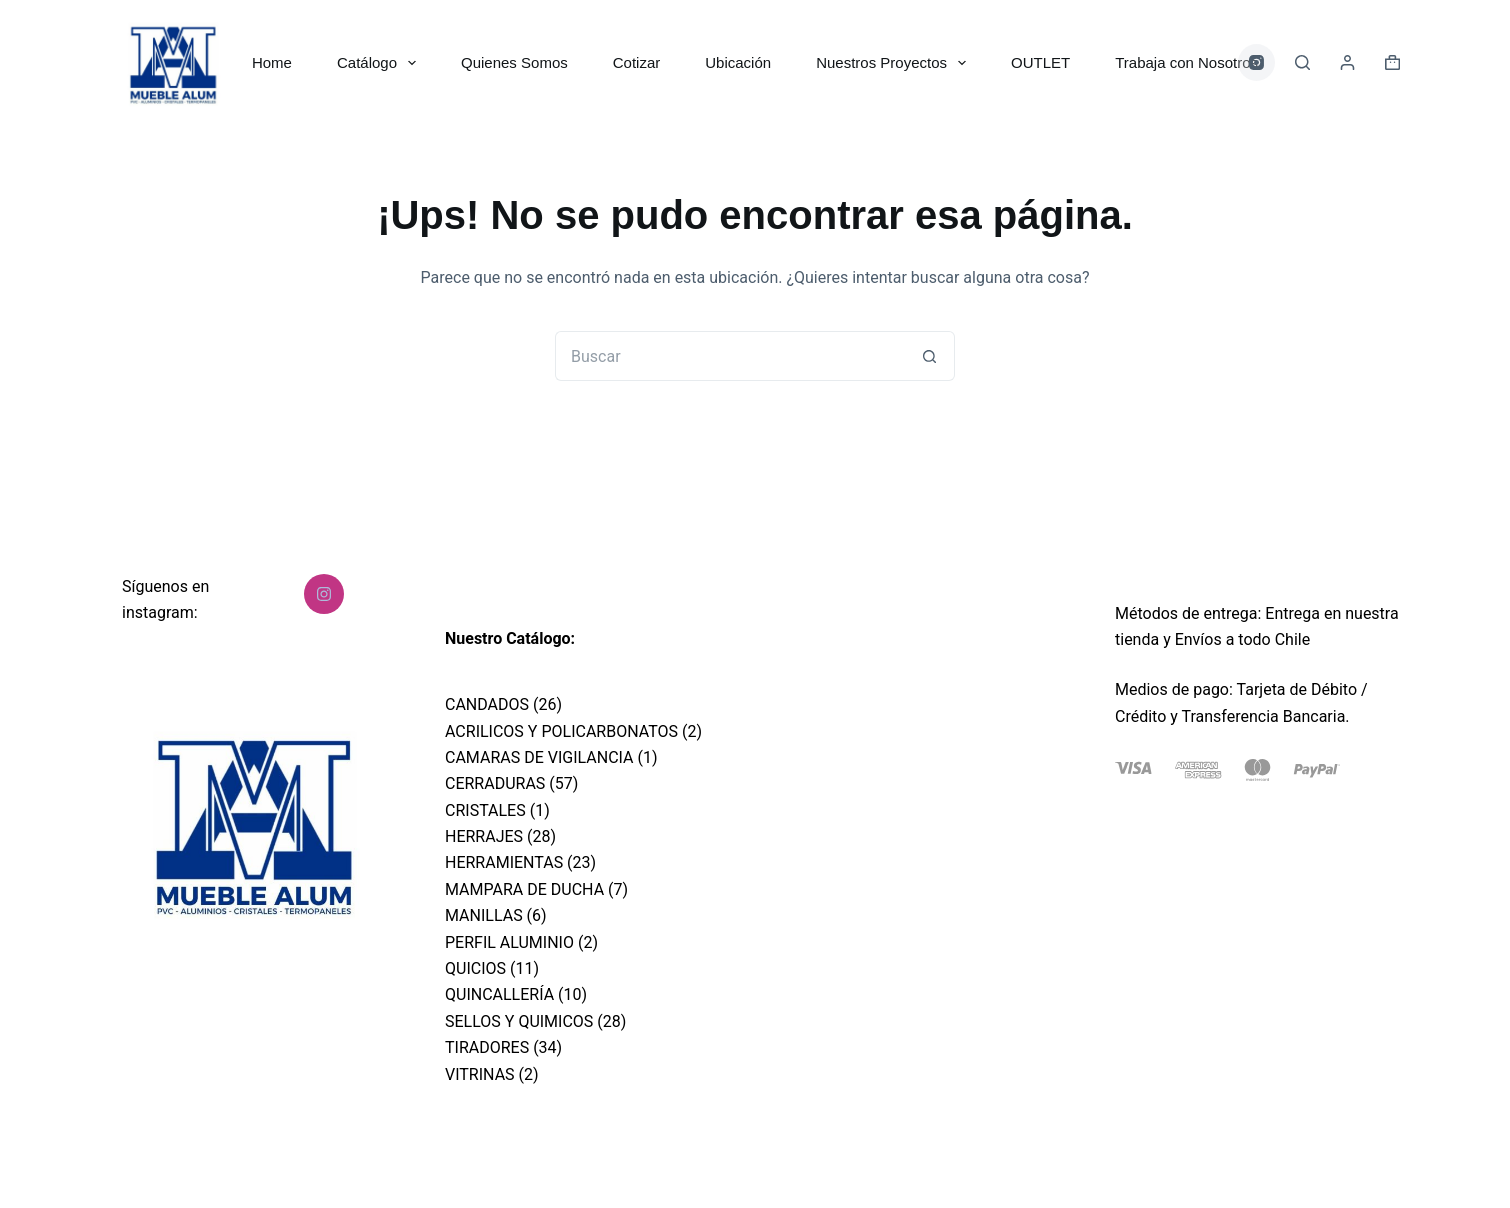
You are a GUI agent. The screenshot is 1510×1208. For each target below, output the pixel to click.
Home (272, 62)
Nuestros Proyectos (895, 63)
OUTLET (1040, 62)
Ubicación (738, 62)
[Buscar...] (730, 356)
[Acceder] (1347, 62)
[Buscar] (1302, 62)
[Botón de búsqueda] (930, 356)
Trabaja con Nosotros (1186, 62)
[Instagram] (1257, 63)
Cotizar (637, 62)
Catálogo (380, 63)
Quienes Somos (514, 62)
